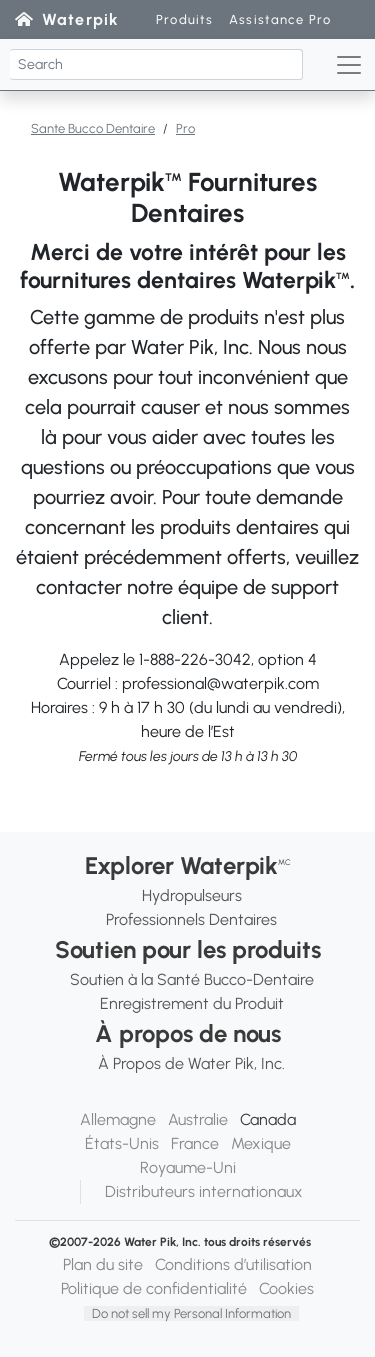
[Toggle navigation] (349, 65)
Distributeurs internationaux (204, 1191)
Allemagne (118, 1119)
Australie (198, 1119)
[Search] (156, 64)
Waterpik (80, 19)
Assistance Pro (280, 19)
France (195, 1143)
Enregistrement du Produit (192, 1003)
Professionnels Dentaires (191, 919)
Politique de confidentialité (154, 1288)
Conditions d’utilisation (233, 1264)
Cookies (286, 1288)
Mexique (261, 1143)
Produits (184, 19)
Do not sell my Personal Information (191, 1313)
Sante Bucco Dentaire (93, 128)
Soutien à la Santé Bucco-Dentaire (192, 979)
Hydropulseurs (192, 895)
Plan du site (103, 1264)
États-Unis (122, 1143)
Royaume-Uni (188, 1167)
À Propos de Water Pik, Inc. (191, 1063)
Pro (185, 128)
